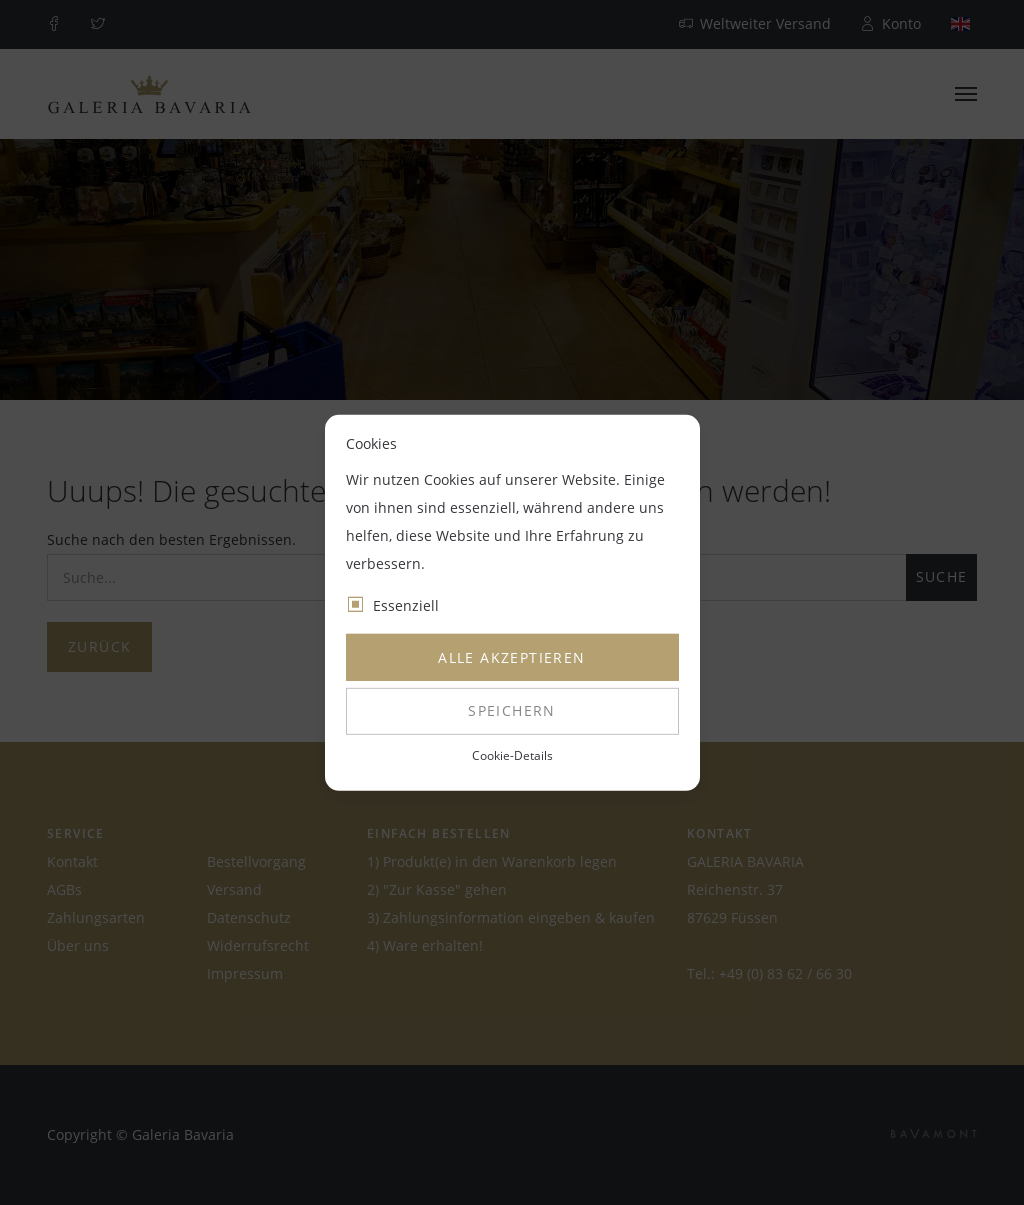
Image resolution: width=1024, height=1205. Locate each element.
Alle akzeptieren (511, 657)
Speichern (512, 710)
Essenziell (406, 605)
